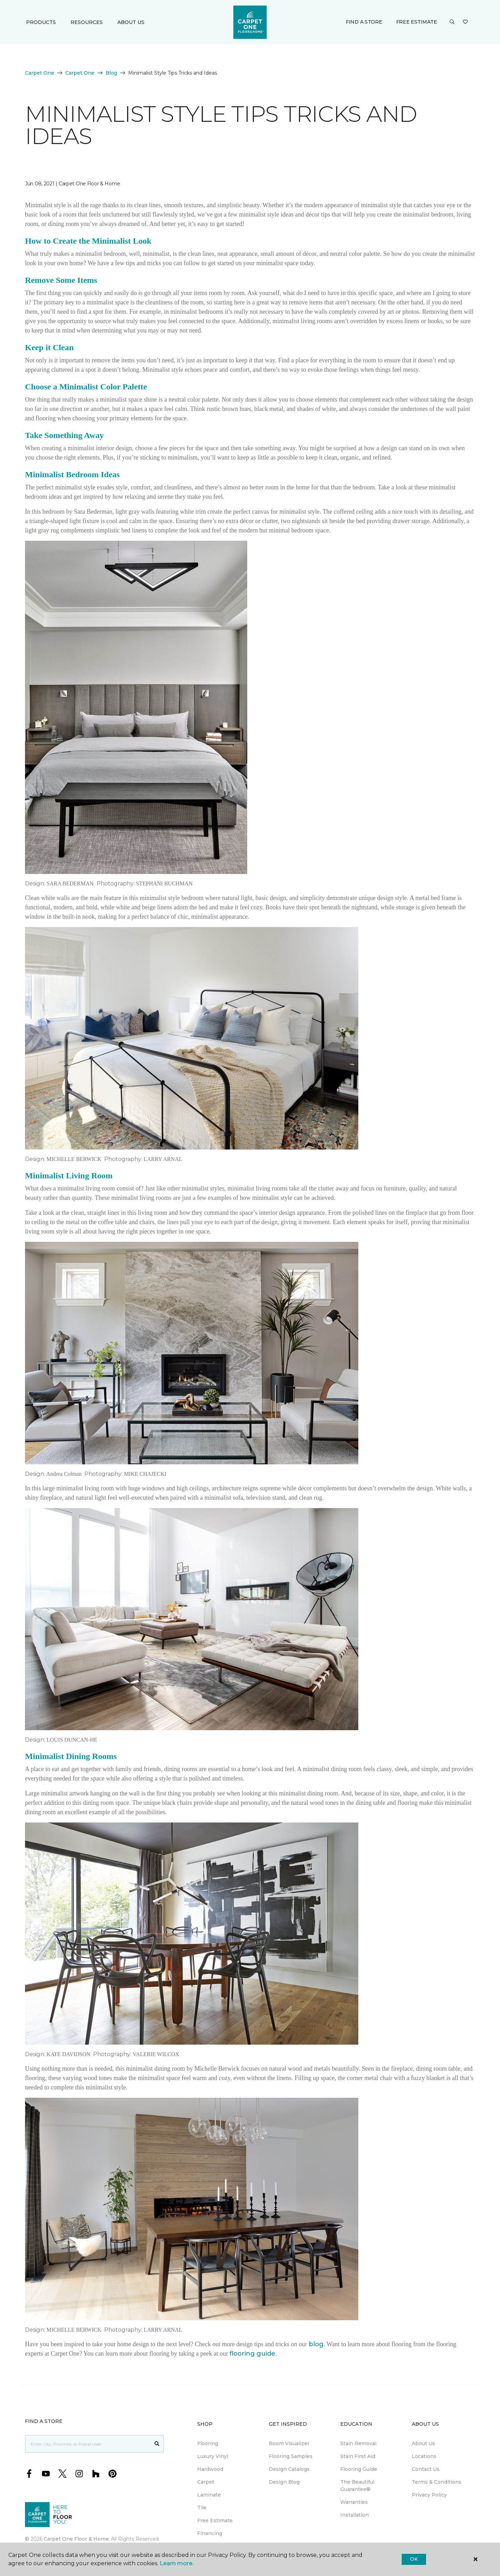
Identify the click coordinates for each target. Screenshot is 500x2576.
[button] (452, 22)
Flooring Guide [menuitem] (358, 2469)
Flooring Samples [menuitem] (290, 2456)
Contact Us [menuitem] (426, 2469)
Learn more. (176, 2563)
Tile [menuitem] (202, 2508)
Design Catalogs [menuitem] (289, 2469)
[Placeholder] (88, 2443)
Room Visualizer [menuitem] (289, 2443)
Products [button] (41, 22)
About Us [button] (130, 22)
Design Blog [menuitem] (284, 2482)
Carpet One (39, 73)
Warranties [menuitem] (354, 2502)
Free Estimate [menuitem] (215, 2520)
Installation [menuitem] (354, 2515)
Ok (413, 2559)
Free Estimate (416, 22)
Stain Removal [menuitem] (358, 2443)
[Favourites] (465, 22)
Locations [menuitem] (424, 2456)
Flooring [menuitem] (207, 2443)
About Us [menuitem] (423, 2443)
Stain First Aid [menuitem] (357, 2456)
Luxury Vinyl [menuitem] (212, 2456)
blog (316, 2344)
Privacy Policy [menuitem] (429, 2495)
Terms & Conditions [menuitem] (436, 2482)
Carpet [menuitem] (205, 2482)
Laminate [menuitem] (209, 2495)
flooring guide (252, 2353)
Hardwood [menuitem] (210, 2469)
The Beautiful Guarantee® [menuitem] (357, 2485)
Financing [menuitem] (209, 2533)
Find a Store (364, 22)
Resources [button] (86, 22)
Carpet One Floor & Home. (77, 2539)
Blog (111, 73)
